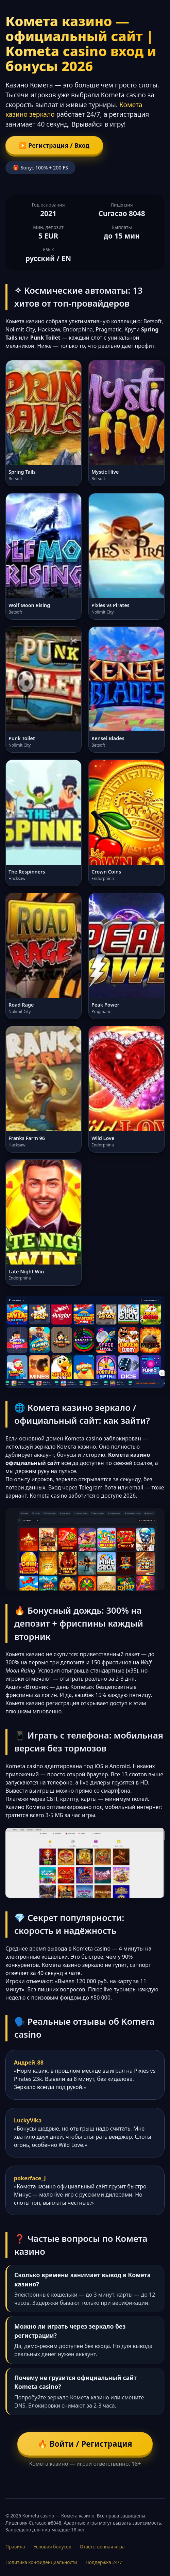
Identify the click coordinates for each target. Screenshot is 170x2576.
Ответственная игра (102, 2546)
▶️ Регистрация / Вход (54, 145)
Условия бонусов (52, 2546)
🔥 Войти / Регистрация (85, 2444)
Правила (15, 2546)
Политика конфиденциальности (41, 2562)
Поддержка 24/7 (104, 2562)
